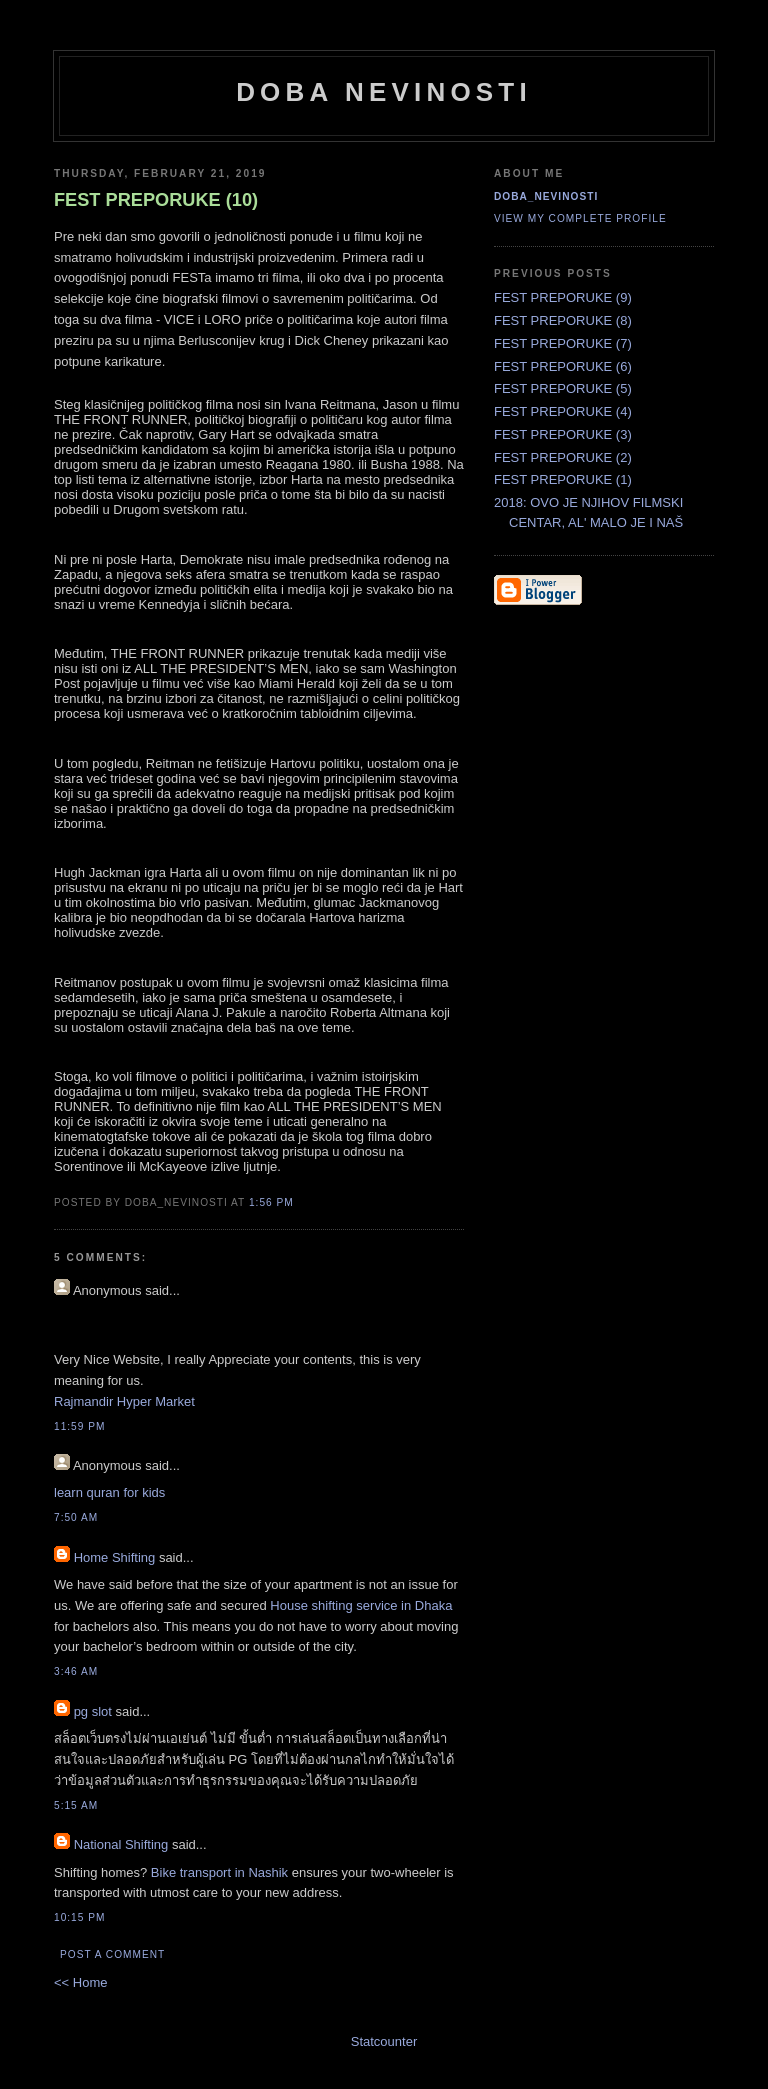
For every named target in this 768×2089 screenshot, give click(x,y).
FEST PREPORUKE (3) (563, 434)
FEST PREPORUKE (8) (563, 320)
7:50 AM (76, 1517)
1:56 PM (271, 1202)
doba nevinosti (384, 92)
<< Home (80, 1982)
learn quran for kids (109, 1492)
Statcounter (384, 2041)
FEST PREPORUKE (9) (563, 297)
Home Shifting (115, 1557)
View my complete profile (580, 218)
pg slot (93, 1711)
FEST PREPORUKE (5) (563, 388)
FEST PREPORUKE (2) (563, 457)
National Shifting (121, 1844)
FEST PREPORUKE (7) (563, 343)
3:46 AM (76, 1671)
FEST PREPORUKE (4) (563, 411)
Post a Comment (112, 1954)
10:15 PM (79, 1917)
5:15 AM (76, 1805)
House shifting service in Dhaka (361, 1605)
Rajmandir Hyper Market (124, 1401)
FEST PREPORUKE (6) (563, 366)
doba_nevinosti (546, 196)
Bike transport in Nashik (219, 1872)
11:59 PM (79, 1426)
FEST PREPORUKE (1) (563, 479)
